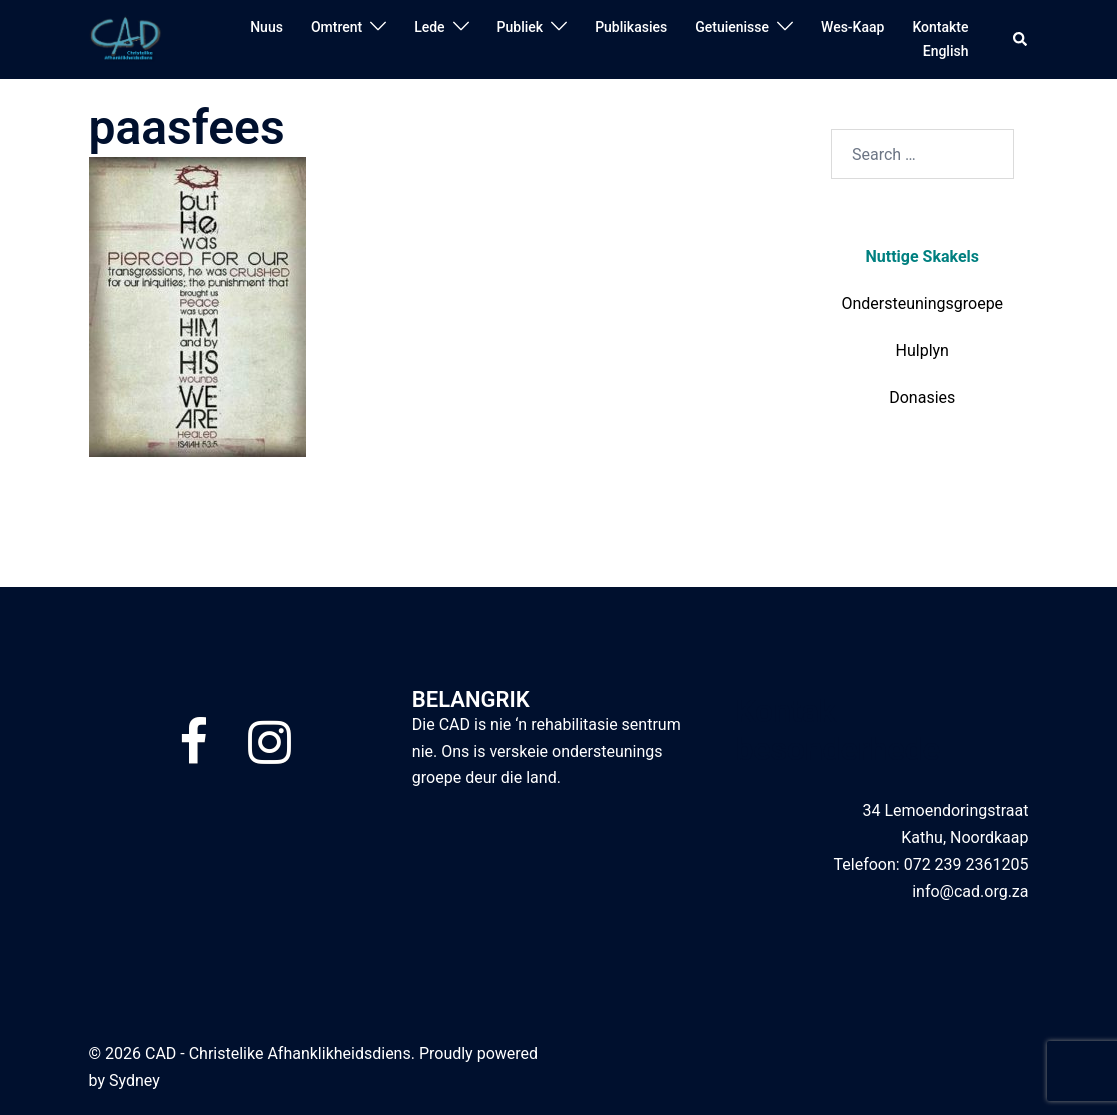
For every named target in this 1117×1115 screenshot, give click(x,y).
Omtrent (336, 27)
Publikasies (631, 27)
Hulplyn (922, 350)
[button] (1021, 39)
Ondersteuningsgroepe (922, 303)
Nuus (266, 27)
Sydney (134, 1080)
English (946, 51)
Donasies (922, 397)
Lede (429, 27)
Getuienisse (732, 27)
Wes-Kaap (852, 27)
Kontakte (940, 27)
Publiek (520, 27)
